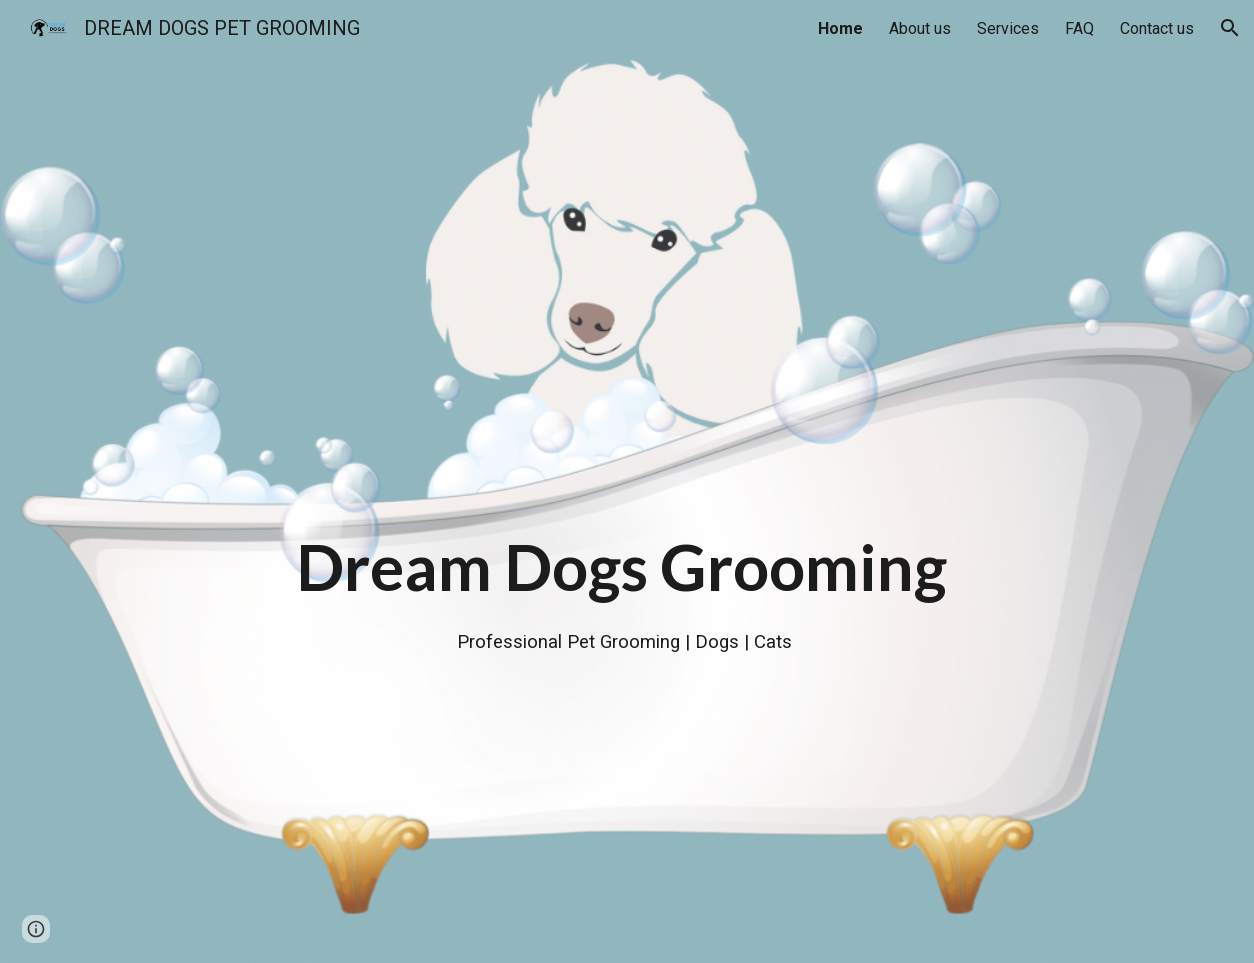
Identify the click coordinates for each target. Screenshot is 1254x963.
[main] (626, 481)
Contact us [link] (1157, 28)
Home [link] (840, 28)
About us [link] (920, 28)
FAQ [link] (1079, 28)
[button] (1230, 28)
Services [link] (1008, 28)
